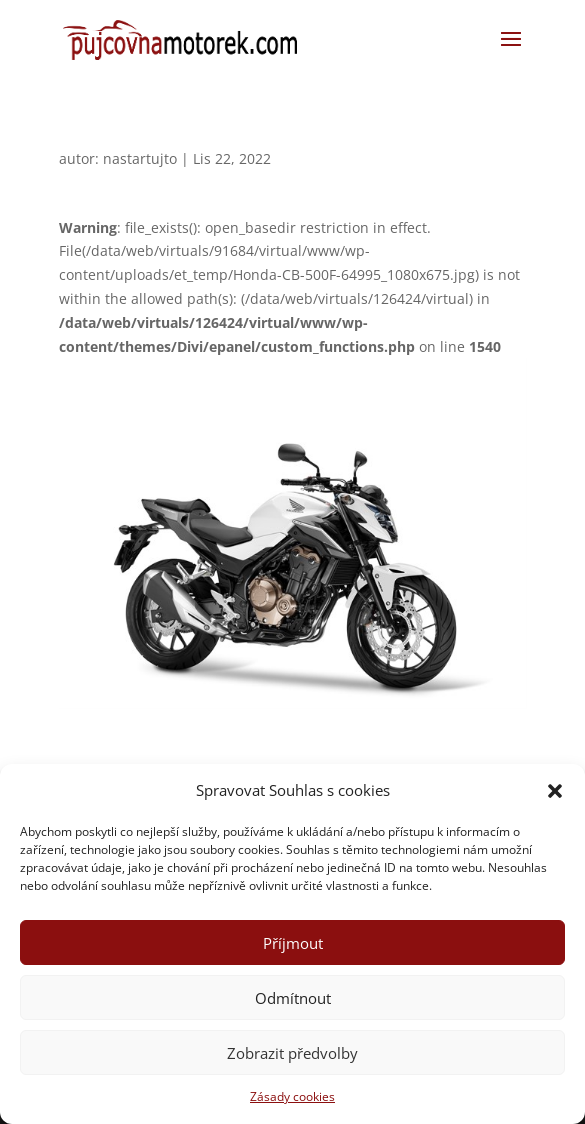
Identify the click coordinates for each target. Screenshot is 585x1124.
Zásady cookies (292, 1096)
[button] (555, 791)
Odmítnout (293, 998)
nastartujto (140, 158)
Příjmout (293, 943)
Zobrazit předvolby (292, 1053)
